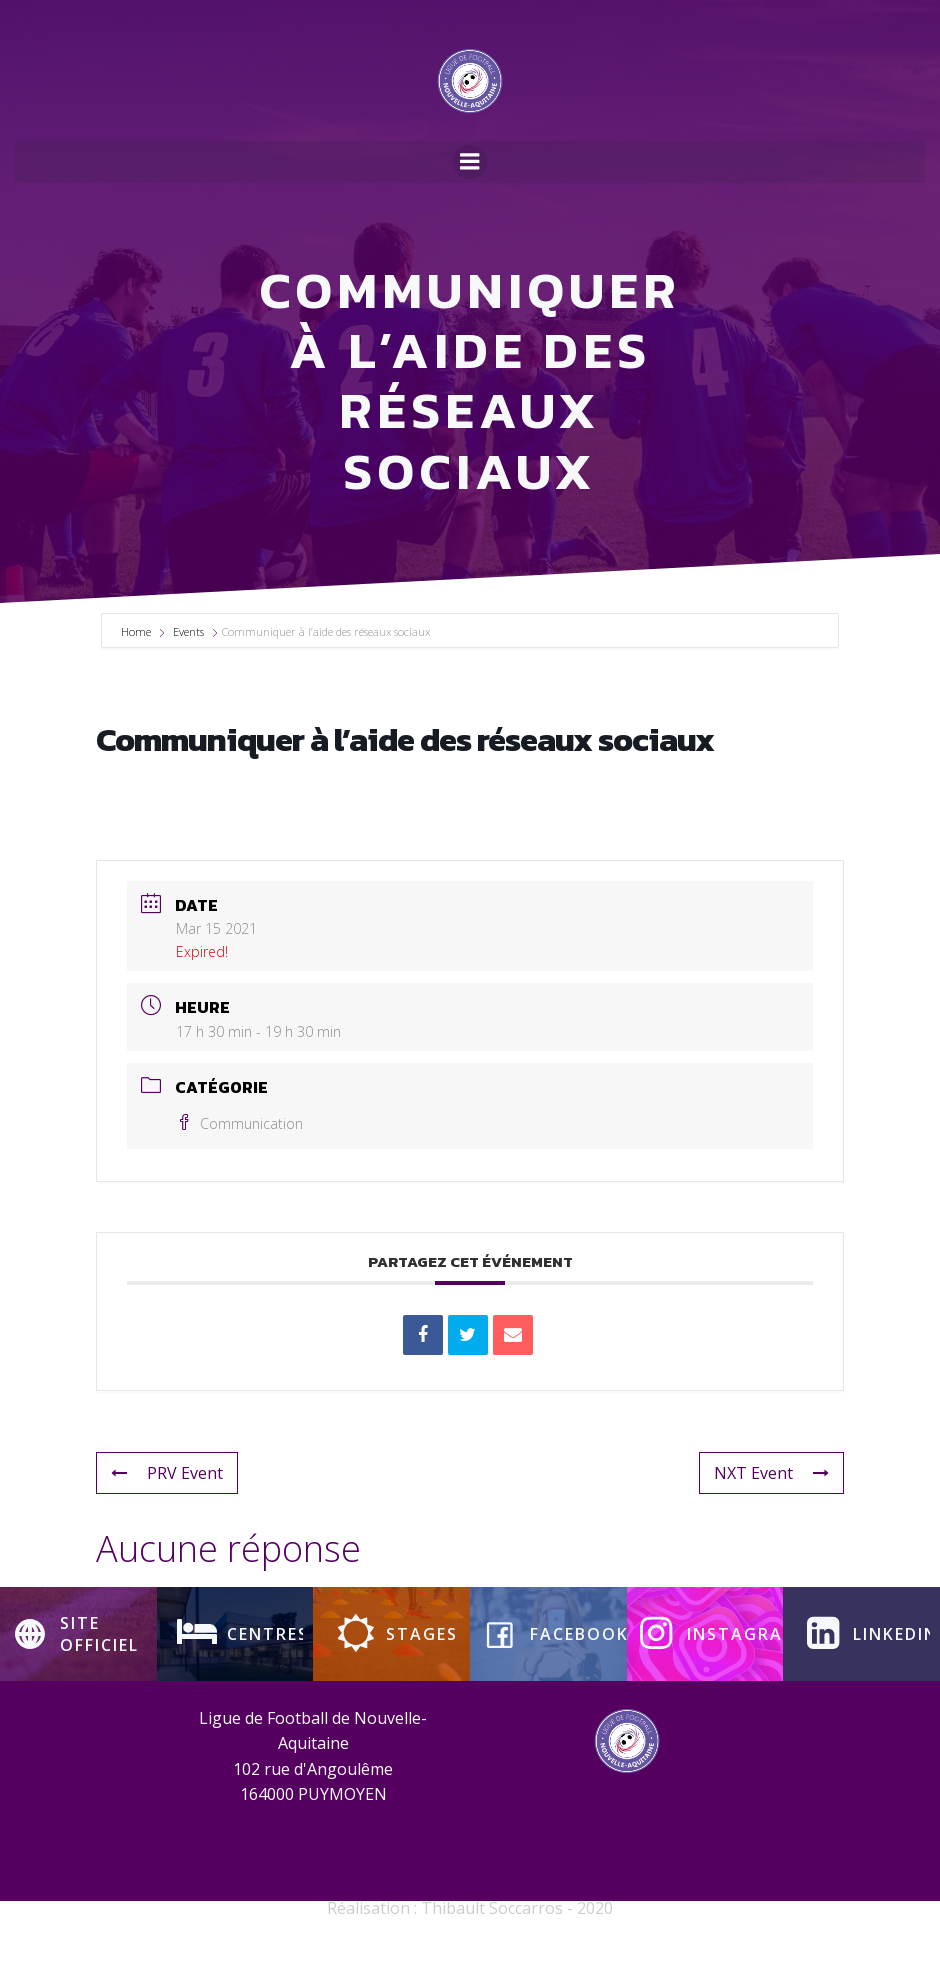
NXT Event (771, 1522)
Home (137, 680)
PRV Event (167, 1522)
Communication (239, 1172)
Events (188, 680)
